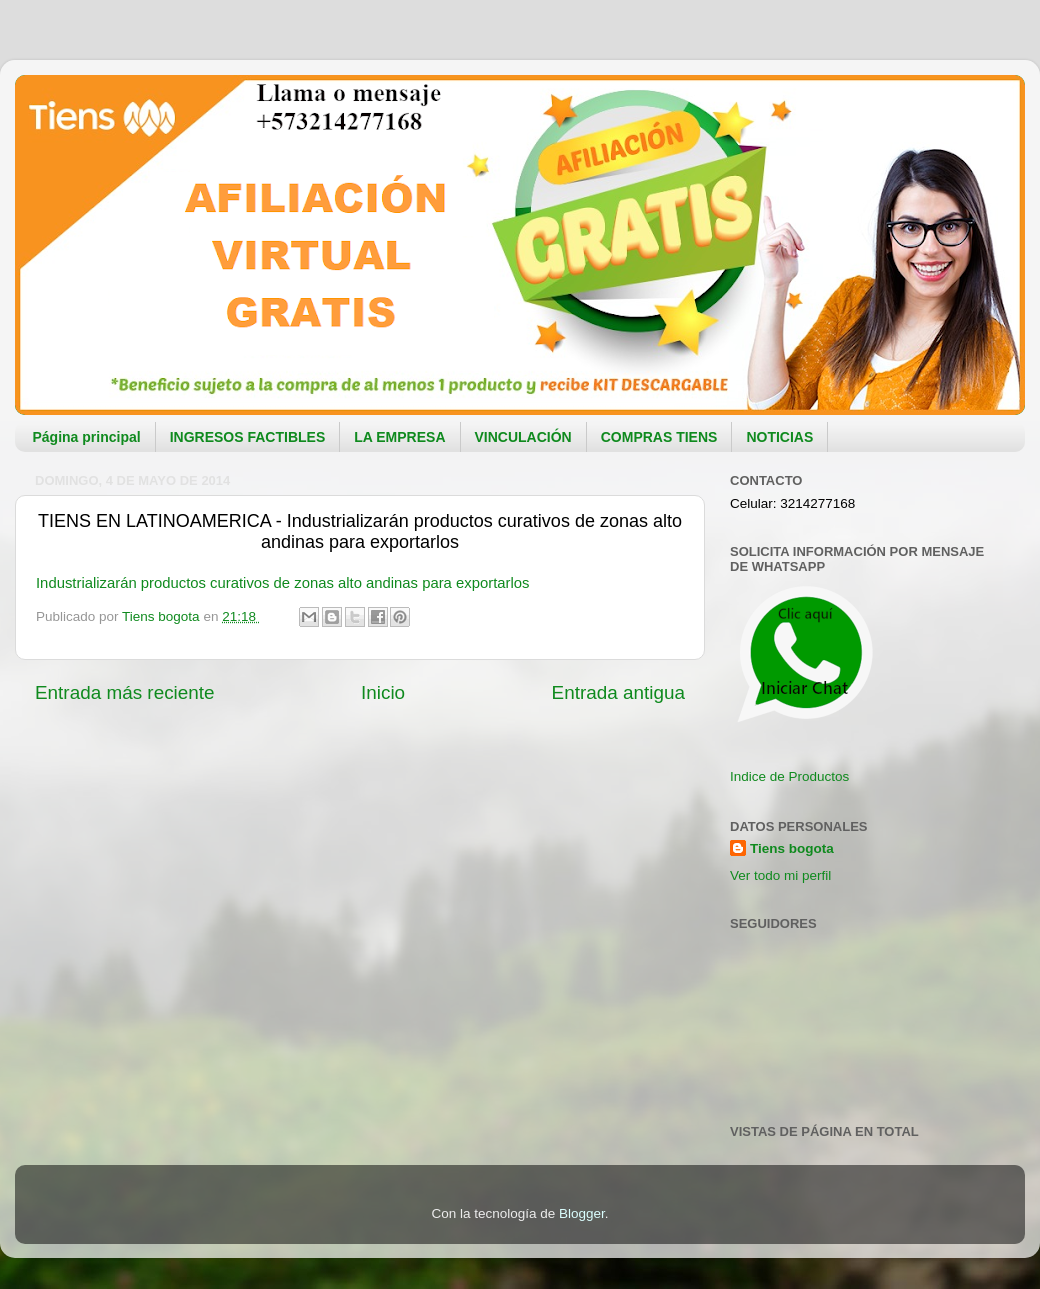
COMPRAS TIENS (659, 437)
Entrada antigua (618, 692)
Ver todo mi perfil (780, 875)
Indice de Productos (789, 776)
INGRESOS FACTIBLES (248, 437)
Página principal (87, 437)
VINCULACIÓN (523, 437)
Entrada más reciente (125, 692)
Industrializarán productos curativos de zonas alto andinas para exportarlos (282, 583)
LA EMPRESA (399, 437)
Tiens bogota (792, 848)
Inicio (383, 692)
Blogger (582, 1213)
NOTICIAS (779, 437)
